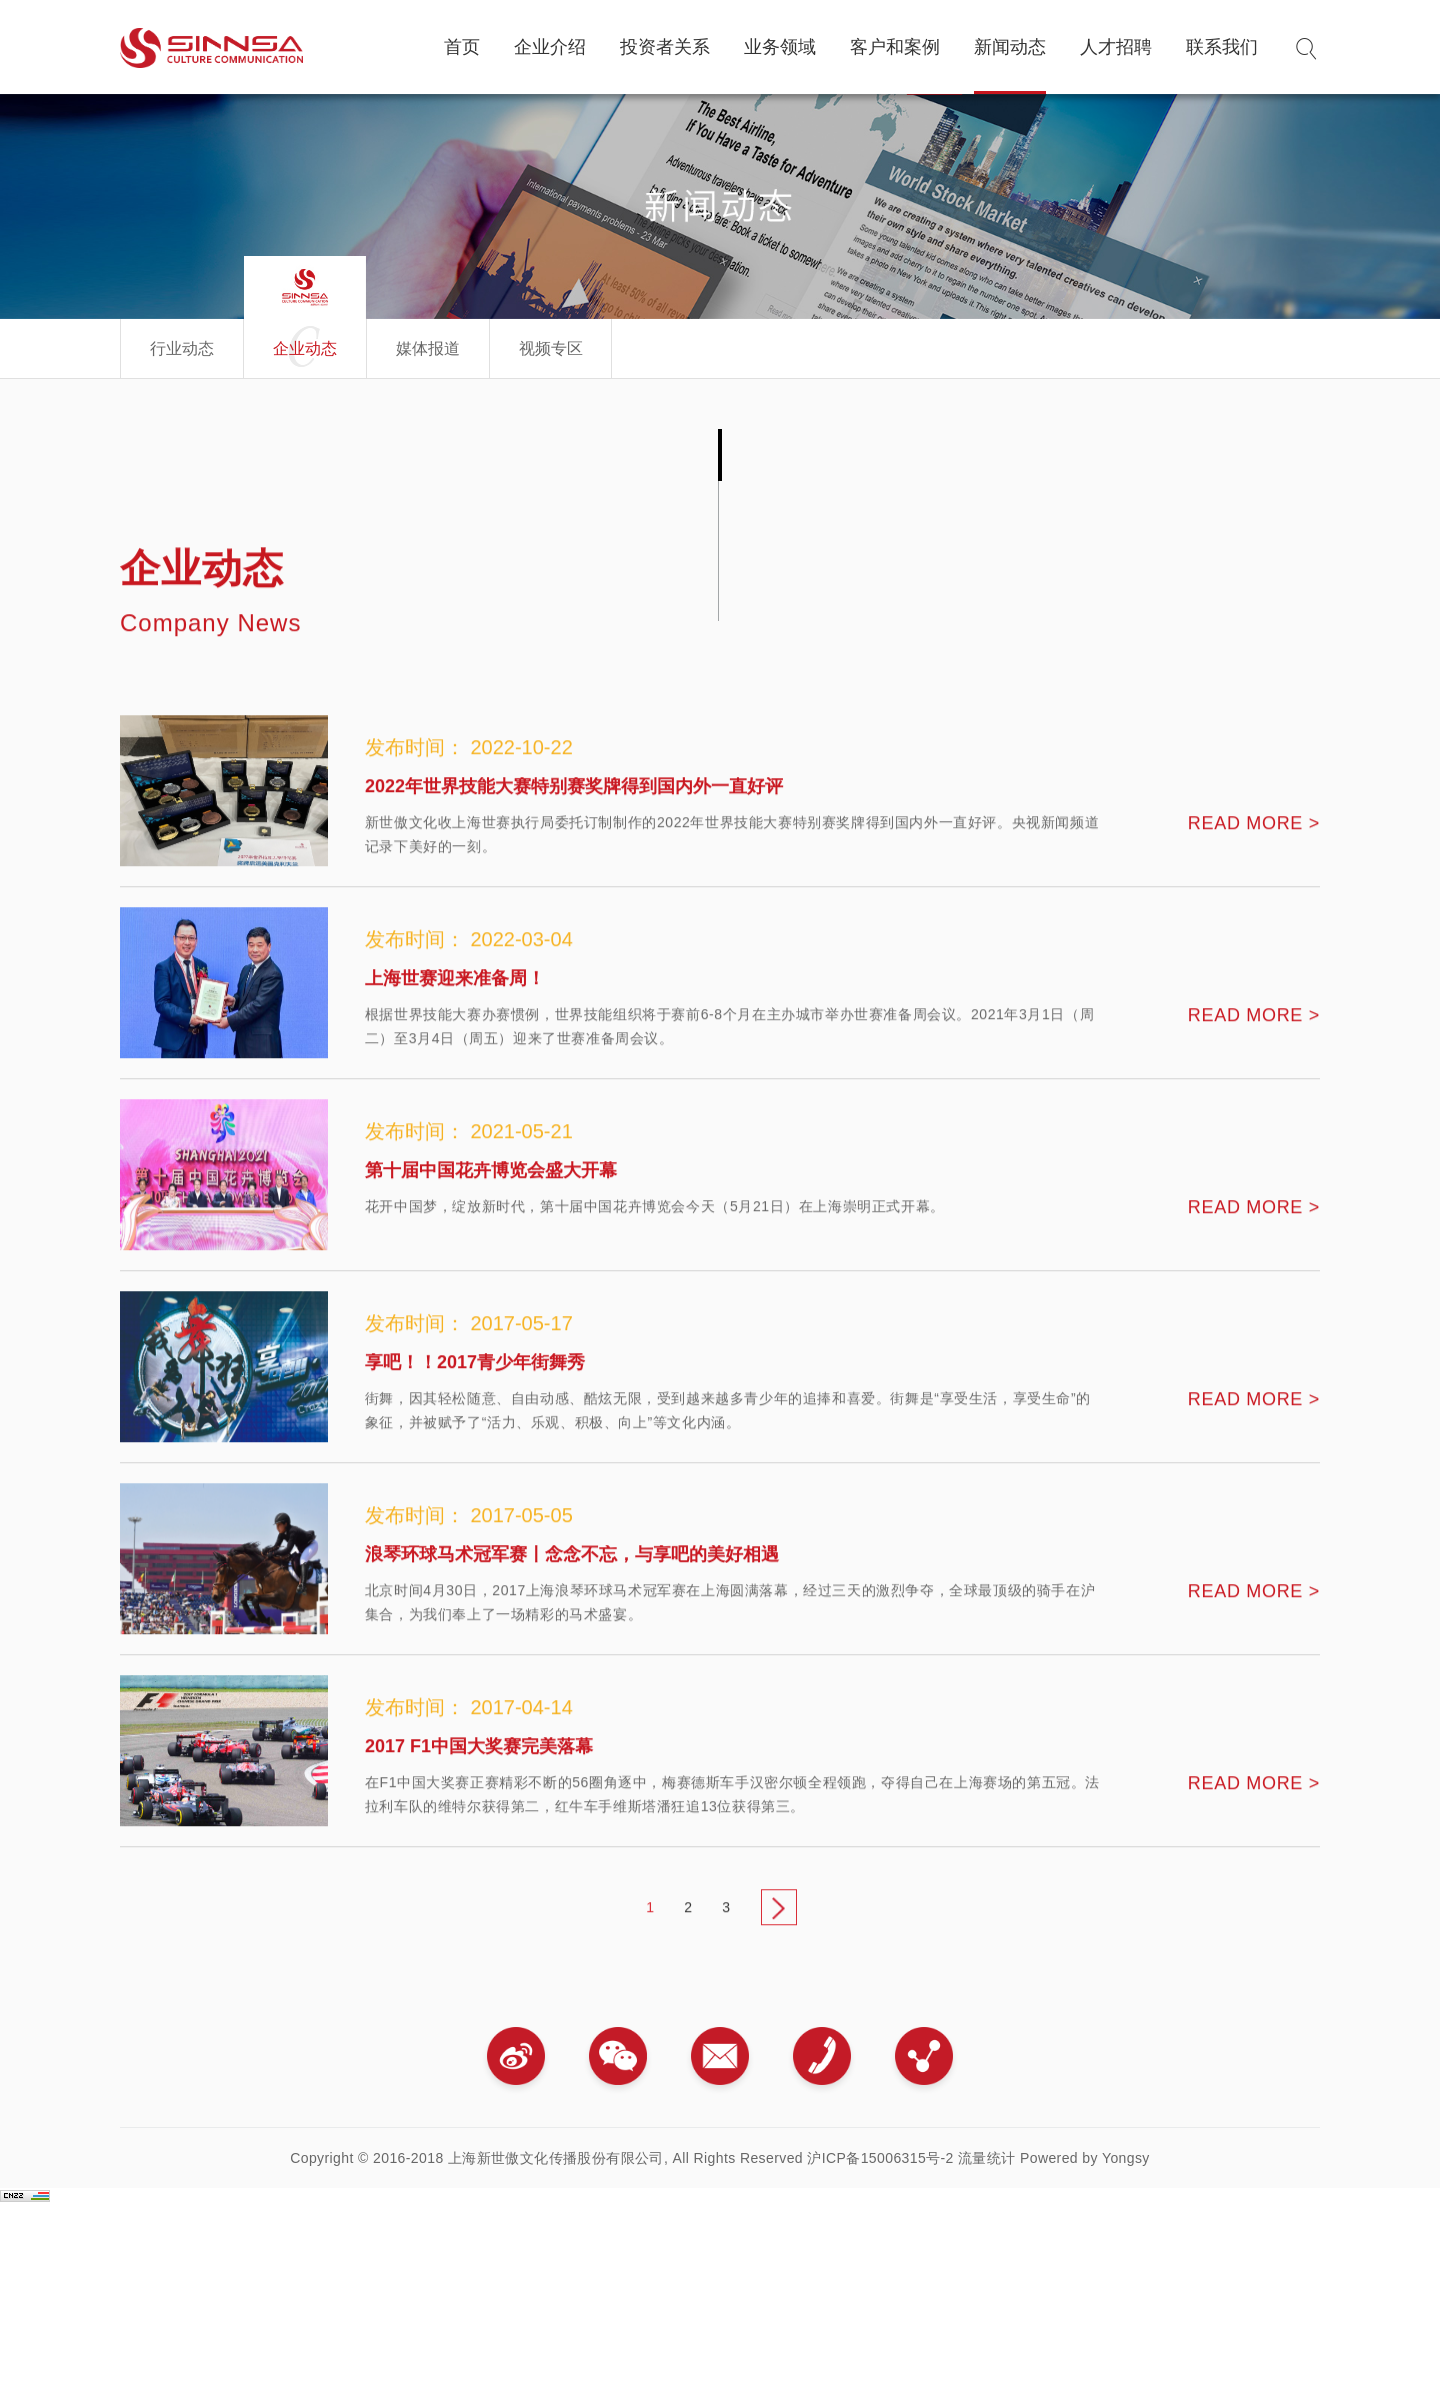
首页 (462, 47)
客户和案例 (895, 47)
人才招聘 (1116, 47)
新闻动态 (1010, 47)
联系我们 (1222, 47)
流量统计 (987, 2158)
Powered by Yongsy (1085, 2158)
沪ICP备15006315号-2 (880, 2158)
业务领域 (780, 47)
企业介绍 (550, 47)
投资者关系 (665, 47)
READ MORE (1254, 872)
